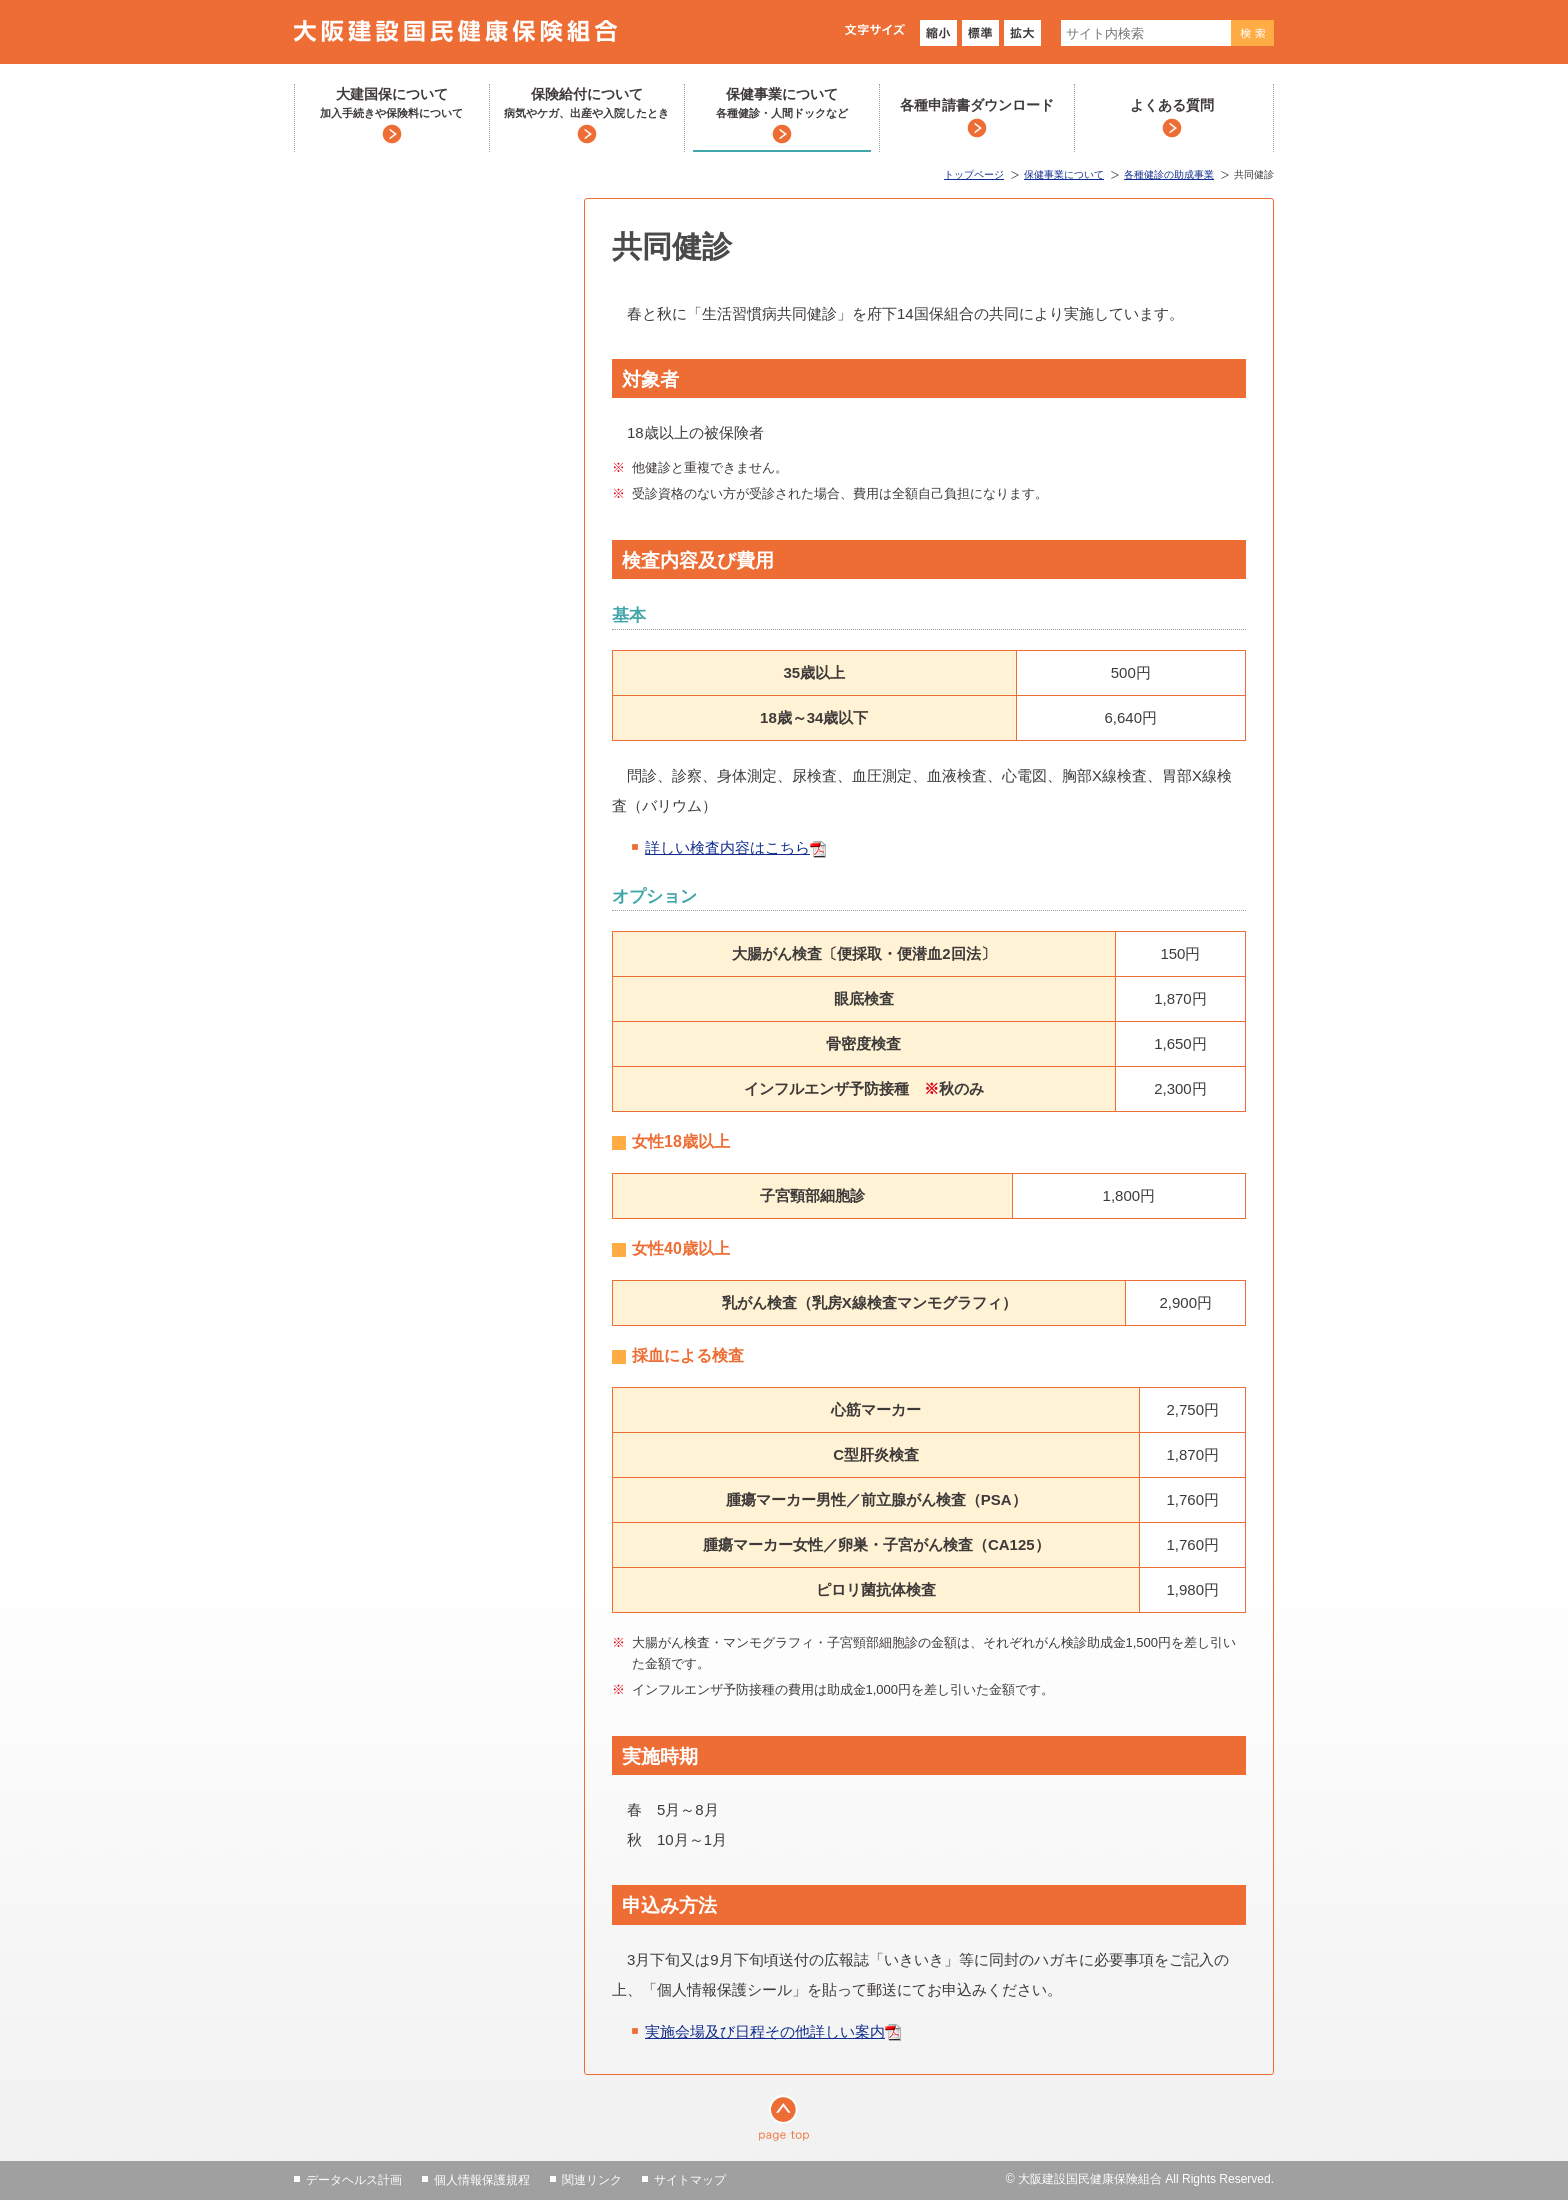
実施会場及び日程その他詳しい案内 (765, 2031)
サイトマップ (690, 2180)
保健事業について (782, 104)
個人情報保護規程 (482, 2180)
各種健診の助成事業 (1169, 174)
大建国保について (391, 104)
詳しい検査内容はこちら (727, 847)
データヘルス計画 (354, 2180)
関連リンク (592, 2180)
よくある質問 (1172, 105)
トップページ (974, 174)
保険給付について (586, 104)
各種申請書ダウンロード (977, 105)
